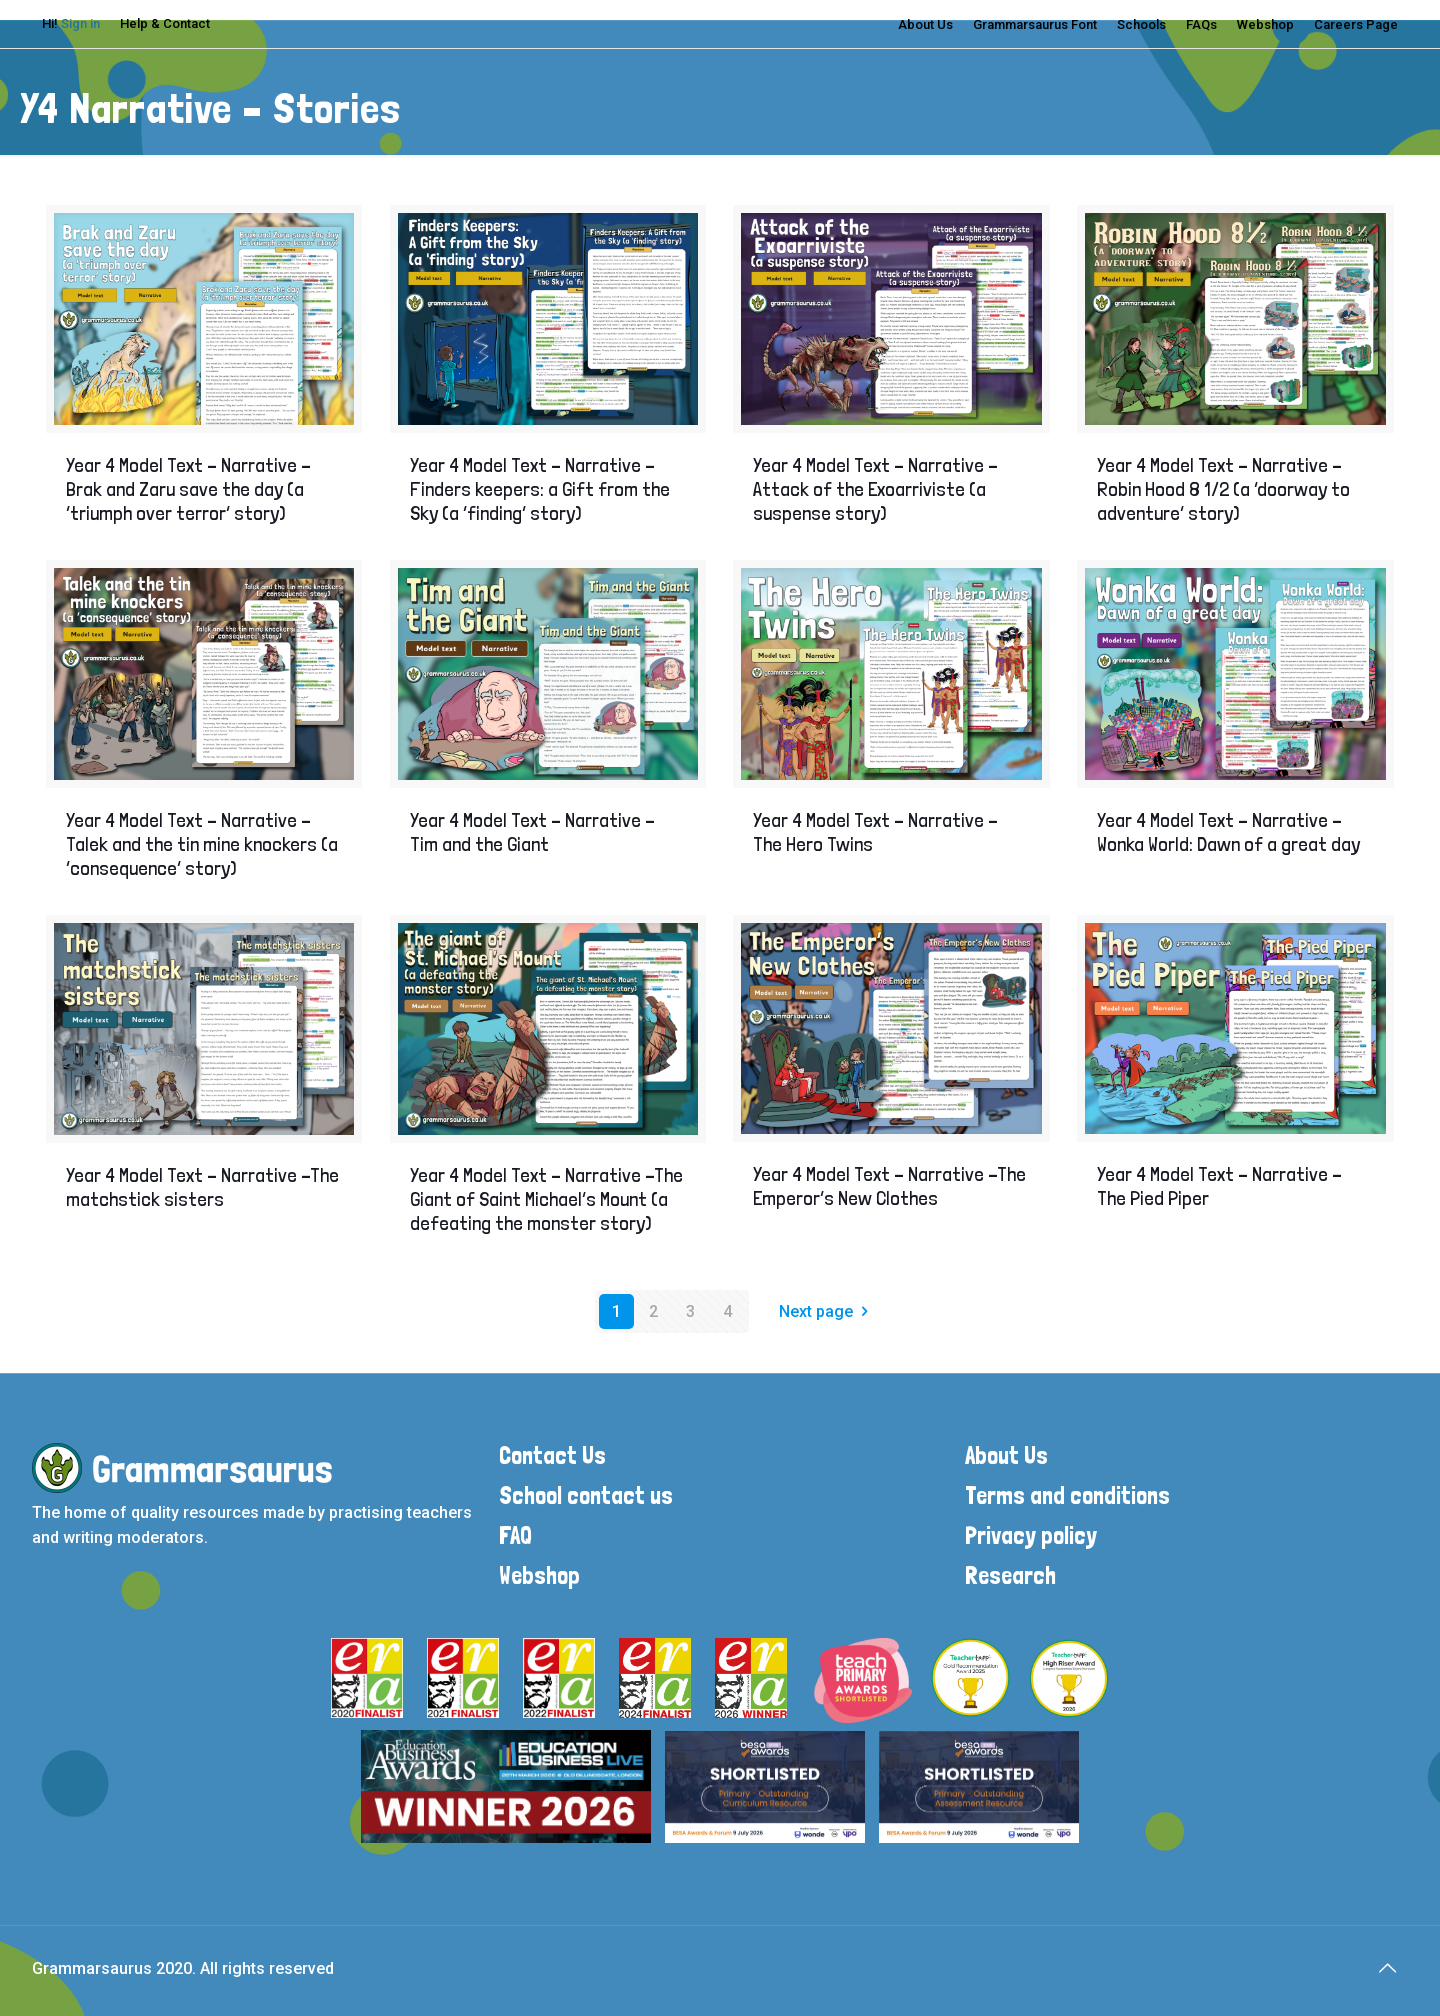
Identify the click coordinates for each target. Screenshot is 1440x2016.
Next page (827, 1311)
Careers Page (1356, 24)
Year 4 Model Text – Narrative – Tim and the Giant (532, 832)
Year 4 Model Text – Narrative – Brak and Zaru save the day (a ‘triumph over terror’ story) (188, 489)
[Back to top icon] (1387, 1968)
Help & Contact (165, 23)
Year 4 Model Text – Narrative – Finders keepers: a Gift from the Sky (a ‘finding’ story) (540, 489)
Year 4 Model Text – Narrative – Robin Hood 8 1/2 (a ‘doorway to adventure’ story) (1223, 489)
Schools (1141, 24)
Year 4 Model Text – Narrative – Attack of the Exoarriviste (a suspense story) (875, 489)
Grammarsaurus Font (1035, 24)
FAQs (1201, 24)
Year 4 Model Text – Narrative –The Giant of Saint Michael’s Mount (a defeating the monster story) (546, 1199)
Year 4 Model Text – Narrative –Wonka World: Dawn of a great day (1228, 832)
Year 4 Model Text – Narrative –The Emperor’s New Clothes (889, 1186)
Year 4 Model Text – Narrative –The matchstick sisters (202, 1187)
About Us (925, 24)
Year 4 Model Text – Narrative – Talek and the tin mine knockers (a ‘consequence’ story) (202, 844)
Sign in (80, 23)
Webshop (1265, 24)
